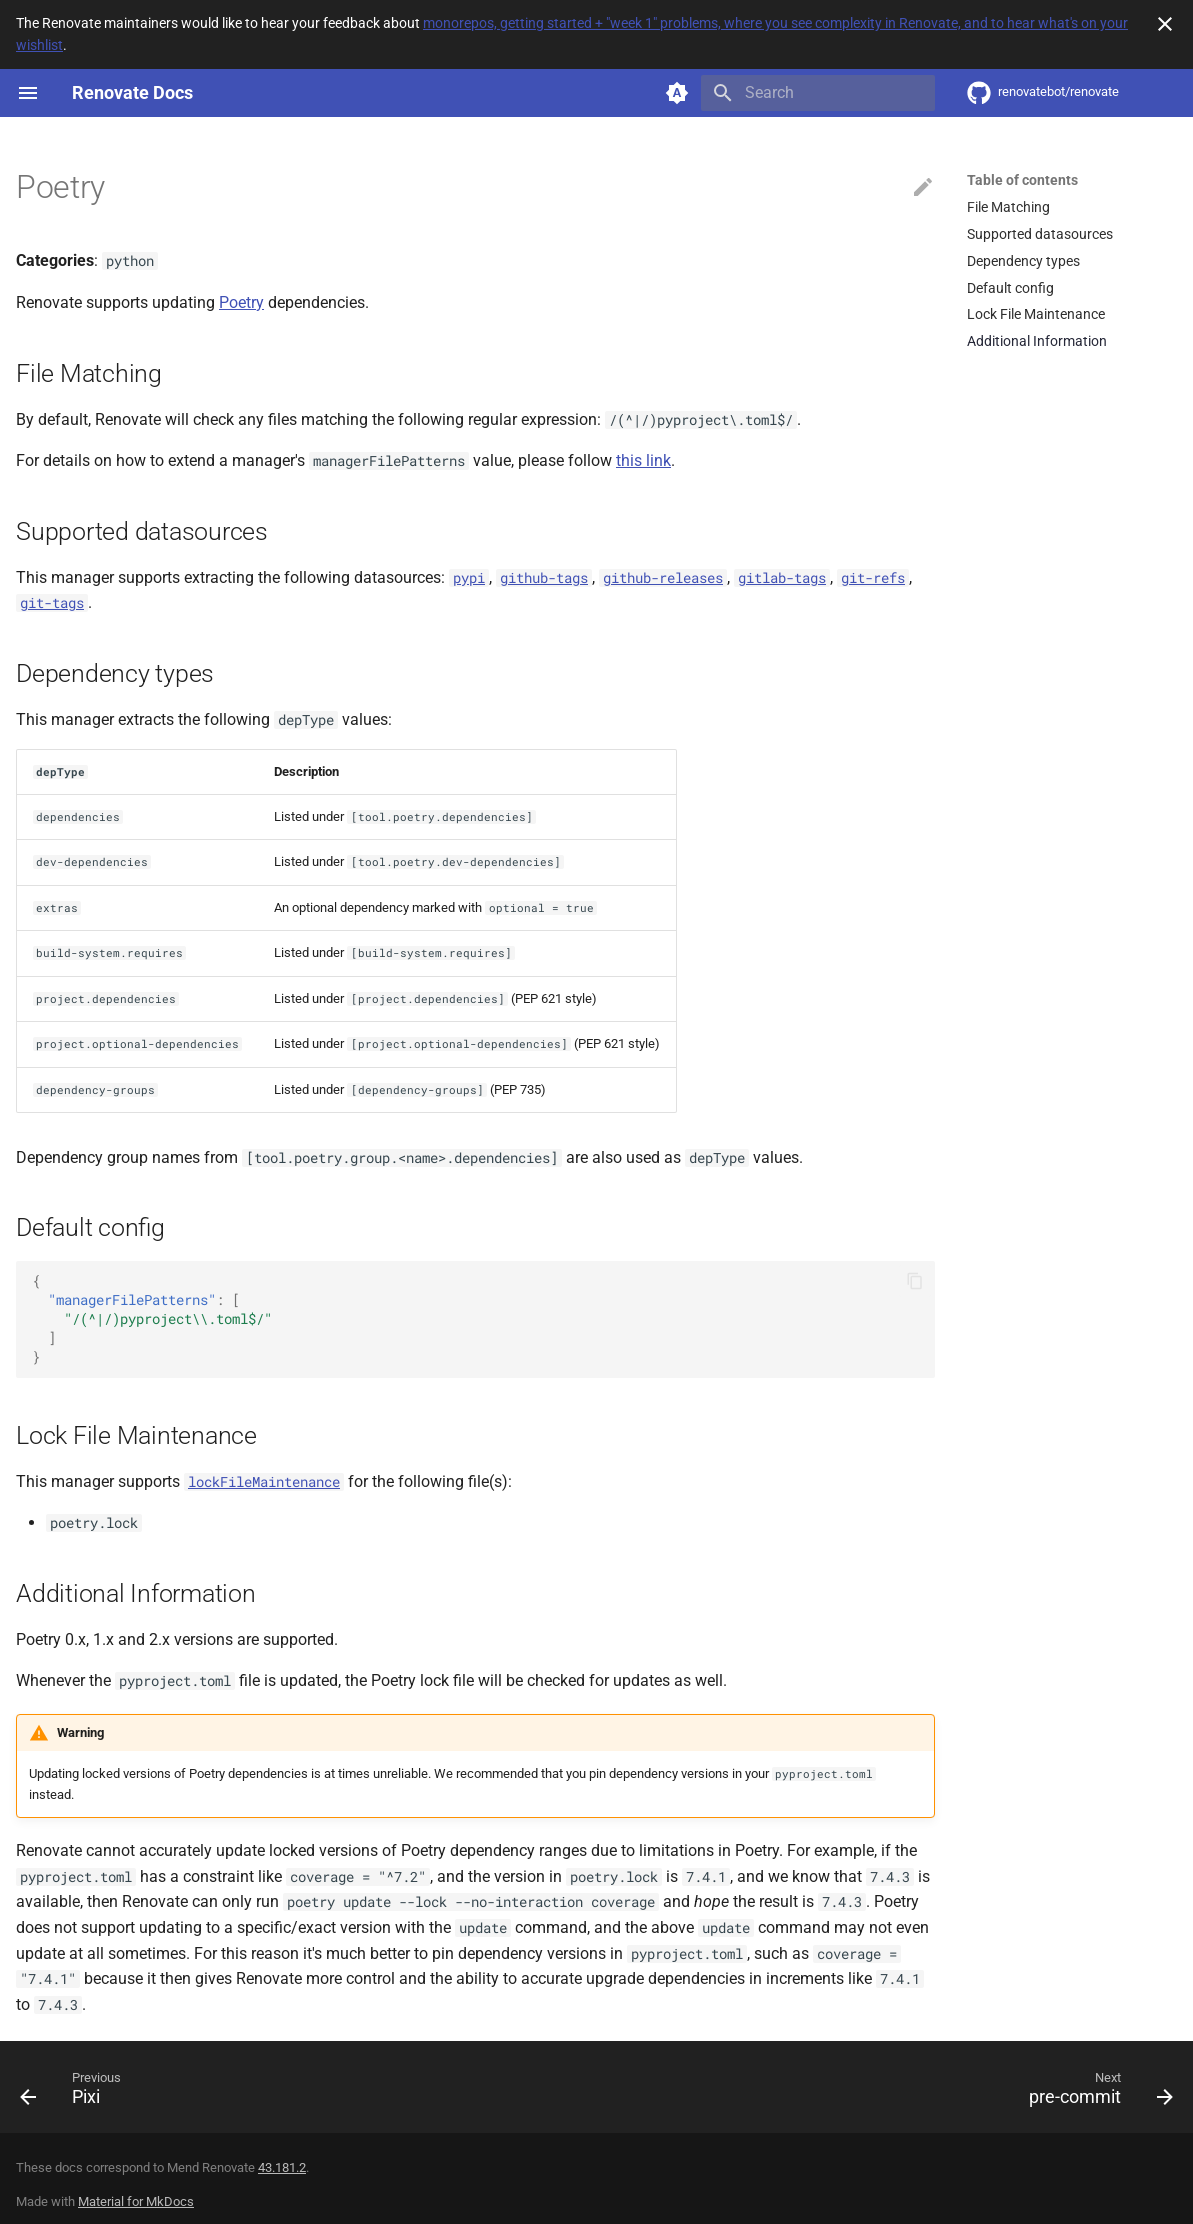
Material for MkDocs (136, 2201)
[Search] (818, 93)
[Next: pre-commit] (1094, 2093)
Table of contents (1022, 180)
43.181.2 (282, 2167)
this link (643, 460)
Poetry (241, 302)
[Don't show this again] (1165, 24)
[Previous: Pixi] (77, 2093)
